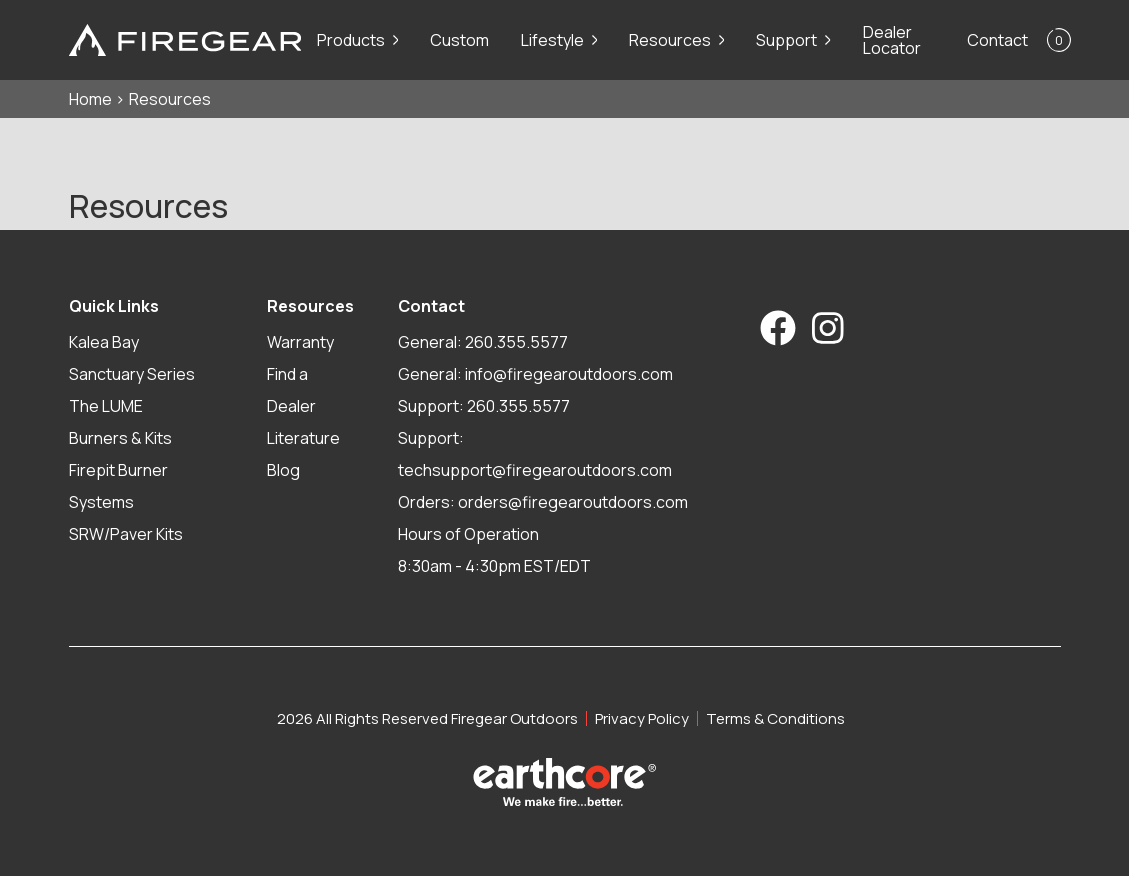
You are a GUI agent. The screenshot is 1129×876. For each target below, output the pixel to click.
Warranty (300, 342)
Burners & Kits (120, 438)
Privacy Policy (642, 718)
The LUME (106, 406)
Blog (283, 470)
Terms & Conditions (775, 718)
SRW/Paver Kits (126, 534)
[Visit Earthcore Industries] (564, 782)
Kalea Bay (104, 342)
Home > (97, 99)
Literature (303, 438)
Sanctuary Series (132, 374)
